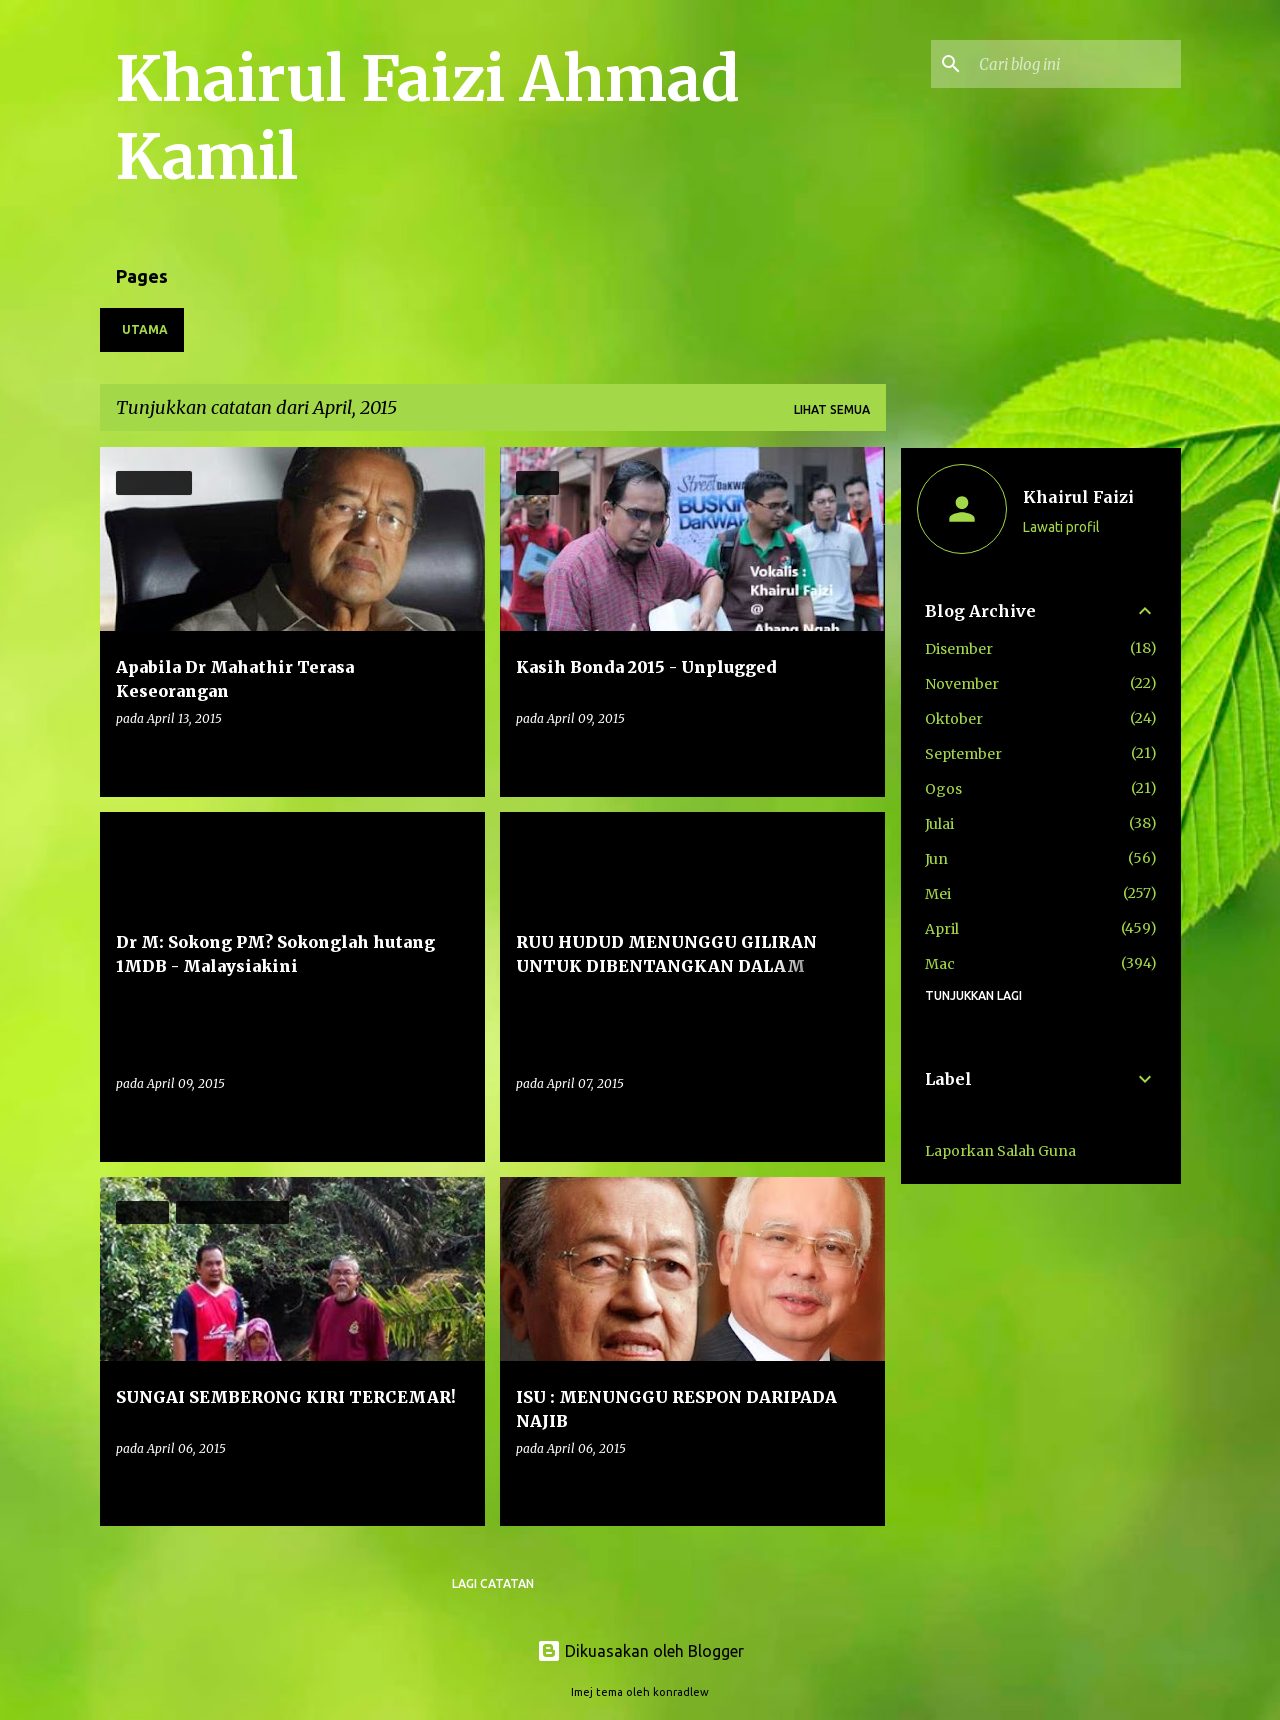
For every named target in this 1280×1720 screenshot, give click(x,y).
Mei (938, 894)
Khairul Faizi (1078, 497)
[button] (457, 759)
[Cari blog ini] (1076, 64)
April (942, 929)
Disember (959, 649)
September (963, 754)
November (962, 684)
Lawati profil (1061, 527)
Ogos (943, 789)
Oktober (954, 719)
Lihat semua (832, 409)
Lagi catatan (493, 1583)
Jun (936, 859)
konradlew (681, 1692)
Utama (145, 329)
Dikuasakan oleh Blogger (640, 1651)
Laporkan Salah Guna (1000, 1151)
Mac (940, 964)
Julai (939, 824)
